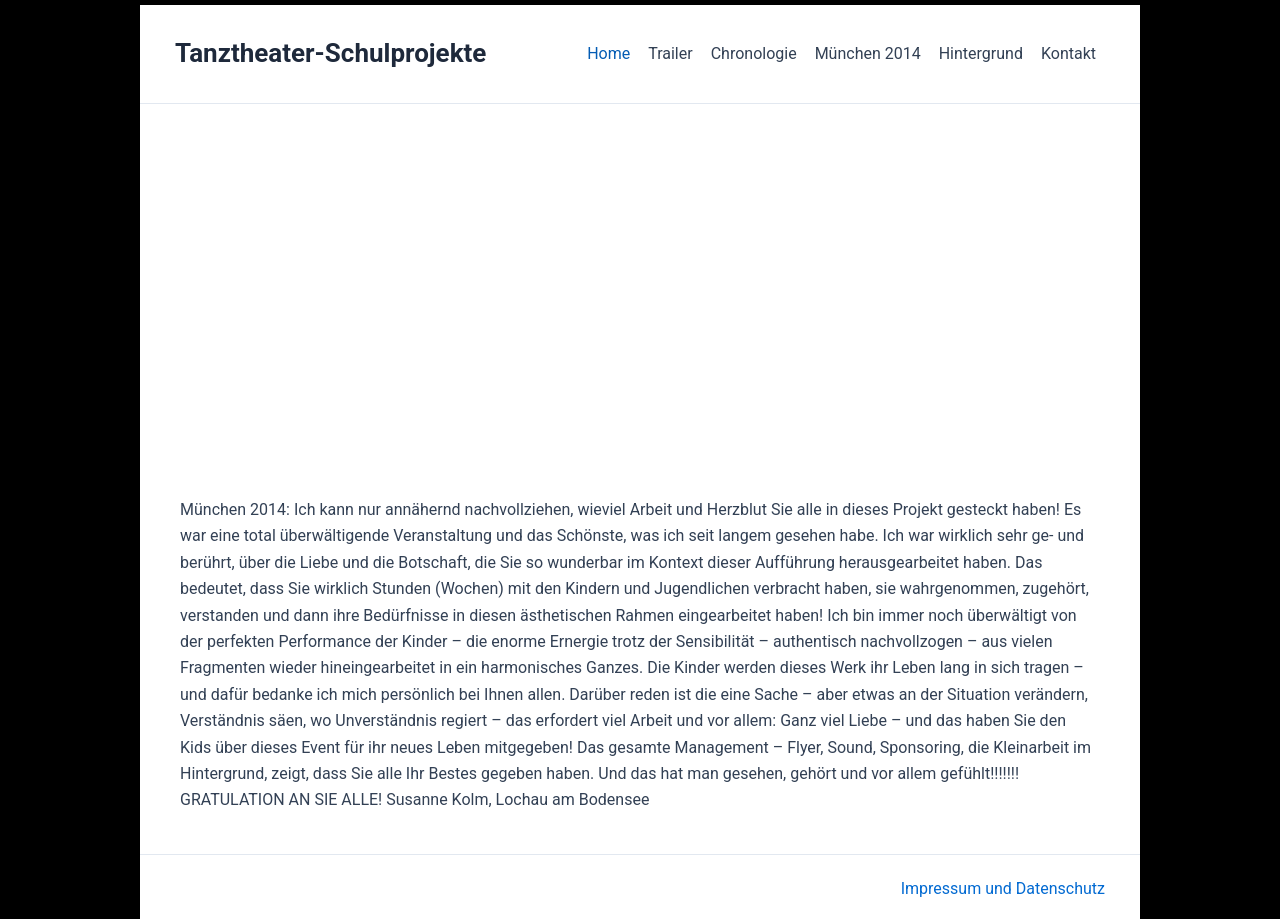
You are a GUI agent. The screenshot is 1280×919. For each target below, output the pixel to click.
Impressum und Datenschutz (1003, 888)
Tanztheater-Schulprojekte (330, 53)
